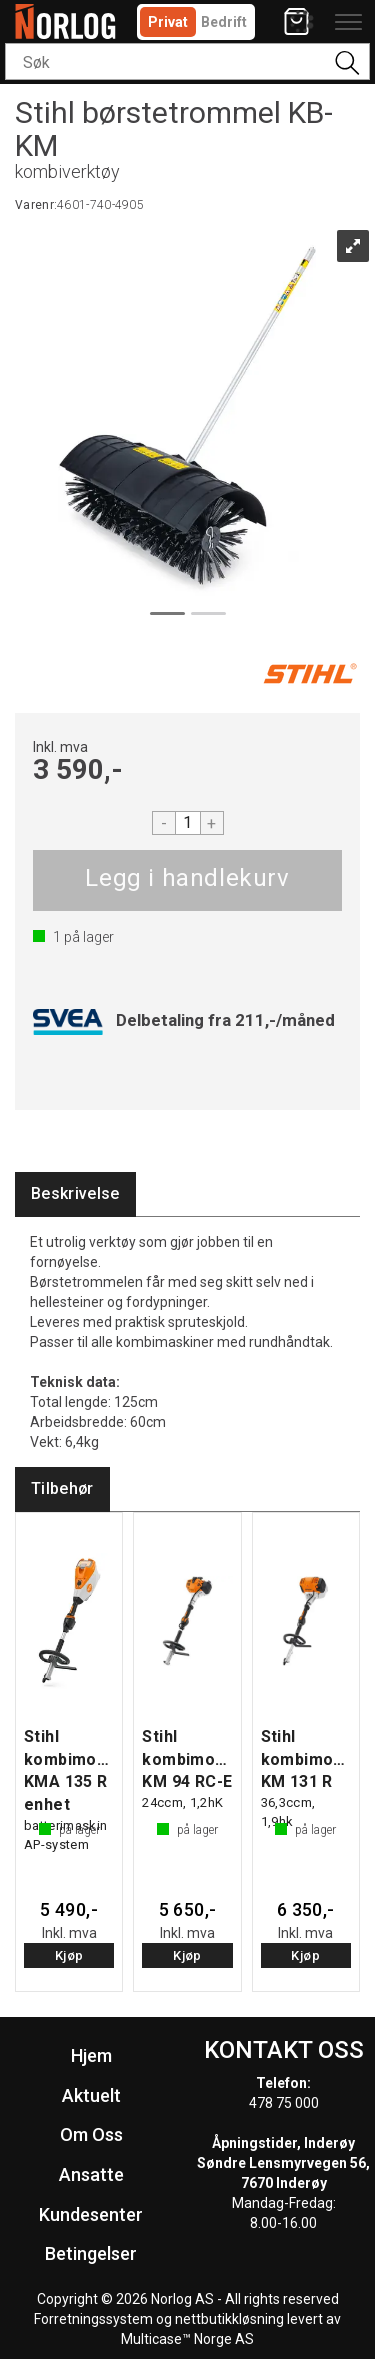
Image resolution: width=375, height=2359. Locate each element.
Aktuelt (91, 2095)
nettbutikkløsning (229, 2319)
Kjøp (187, 880)
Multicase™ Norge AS (187, 2339)
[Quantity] (188, 823)
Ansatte (91, 2174)
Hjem (91, 2055)
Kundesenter (91, 2214)
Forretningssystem (93, 2319)
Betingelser (91, 2253)
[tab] (75, 1194)
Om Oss (91, 2134)
